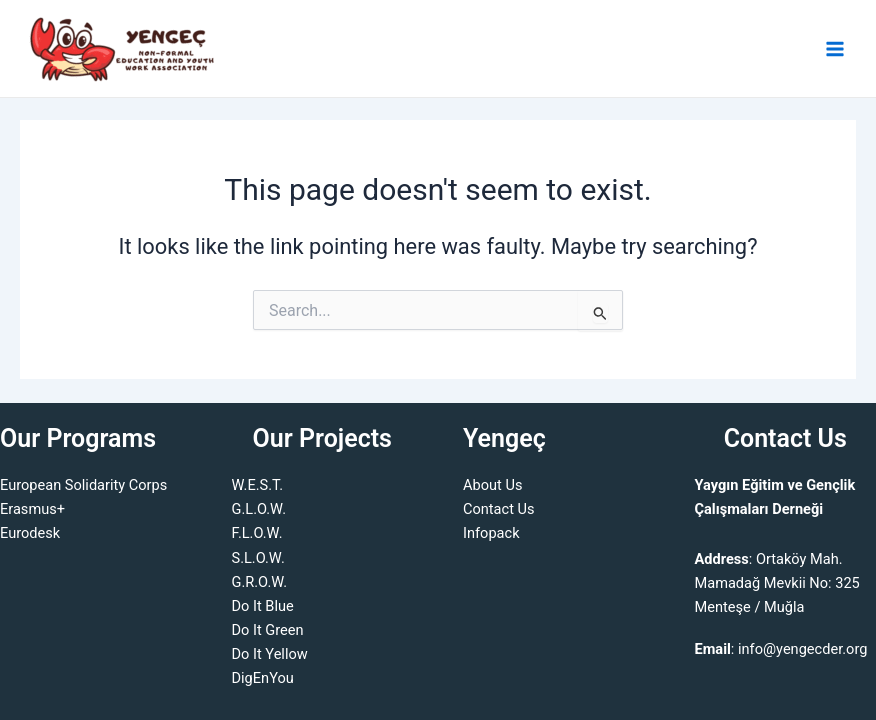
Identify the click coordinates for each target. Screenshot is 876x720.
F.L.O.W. (257, 533)
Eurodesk (30, 533)
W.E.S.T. (258, 485)
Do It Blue (263, 606)
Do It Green (268, 630)
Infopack (491, 533)
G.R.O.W (258, 582)
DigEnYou (263, 678)
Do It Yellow (270, 654)
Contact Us (499, 509)
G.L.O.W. (259, 509)
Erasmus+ (32, 509)
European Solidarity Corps (83, 485)
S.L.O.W (256, 558)
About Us (492, 485)
